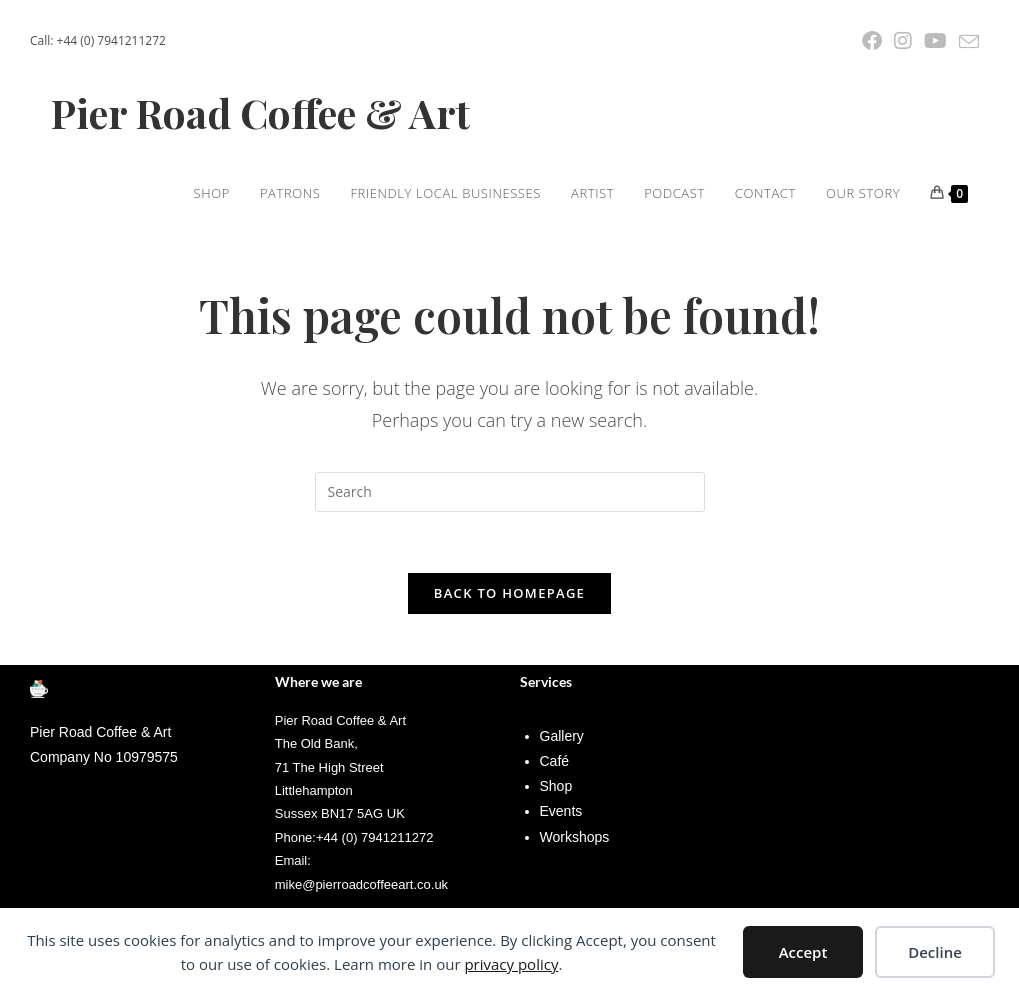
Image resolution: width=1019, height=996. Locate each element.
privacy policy (511, 964)
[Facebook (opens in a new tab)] (872, 41)
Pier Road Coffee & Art (260, 112)
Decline (935, 952)
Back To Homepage (509, 593)
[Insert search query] (510, 492)
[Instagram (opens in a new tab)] (903, 41)
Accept (803, 952)
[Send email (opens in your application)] (966, 42)
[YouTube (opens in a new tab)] (935, 41)
